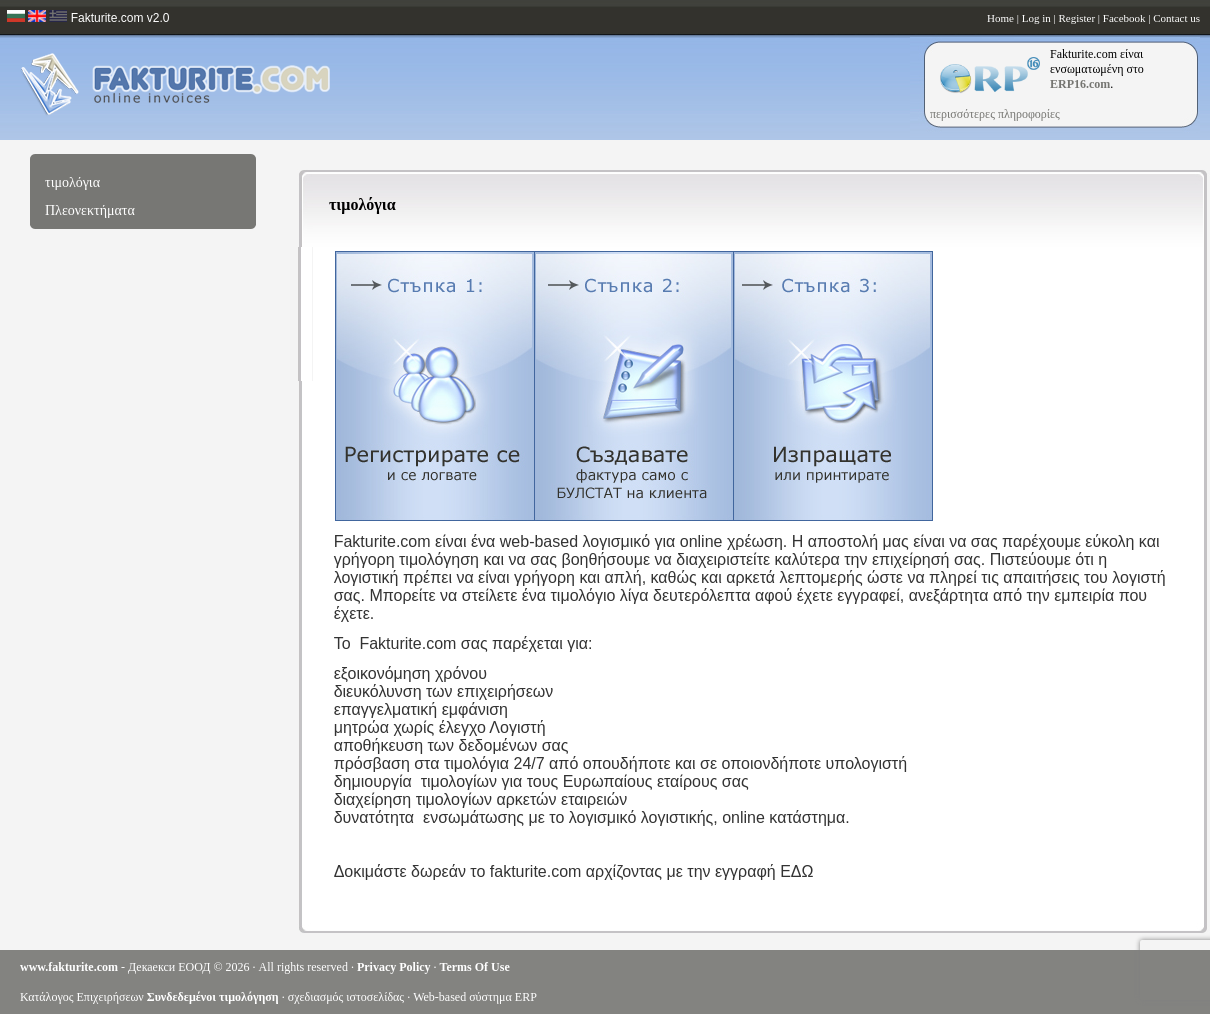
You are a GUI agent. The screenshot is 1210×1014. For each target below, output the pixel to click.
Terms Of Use (475, 967)
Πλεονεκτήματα (90, 210)
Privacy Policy (394, 967)
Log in (1036, 18)
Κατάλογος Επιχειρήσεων (82, 997)
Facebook (1124, 18)
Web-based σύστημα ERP (475, 997)
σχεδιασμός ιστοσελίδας (346, 997)
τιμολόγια (72, 182)
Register (1076, 18)
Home (1000, 18)
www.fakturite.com (69, 967)
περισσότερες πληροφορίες (995, 114)
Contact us (1176, 18)
